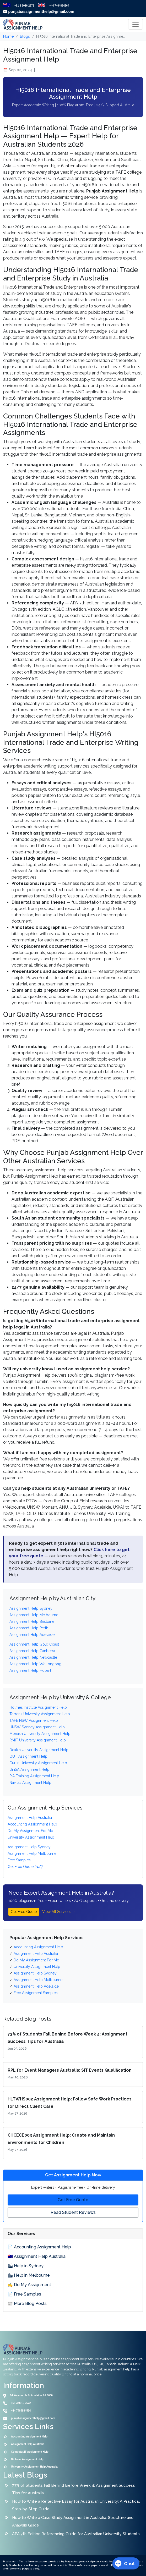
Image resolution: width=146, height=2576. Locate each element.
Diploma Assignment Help (27, 2459)
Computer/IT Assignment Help (29, 2451)
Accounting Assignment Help (29, 2436)
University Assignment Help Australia (34, 2466)
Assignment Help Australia (27, 2444)
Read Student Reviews (73, 2212)
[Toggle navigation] (135, 24)
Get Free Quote (24, 1912)
